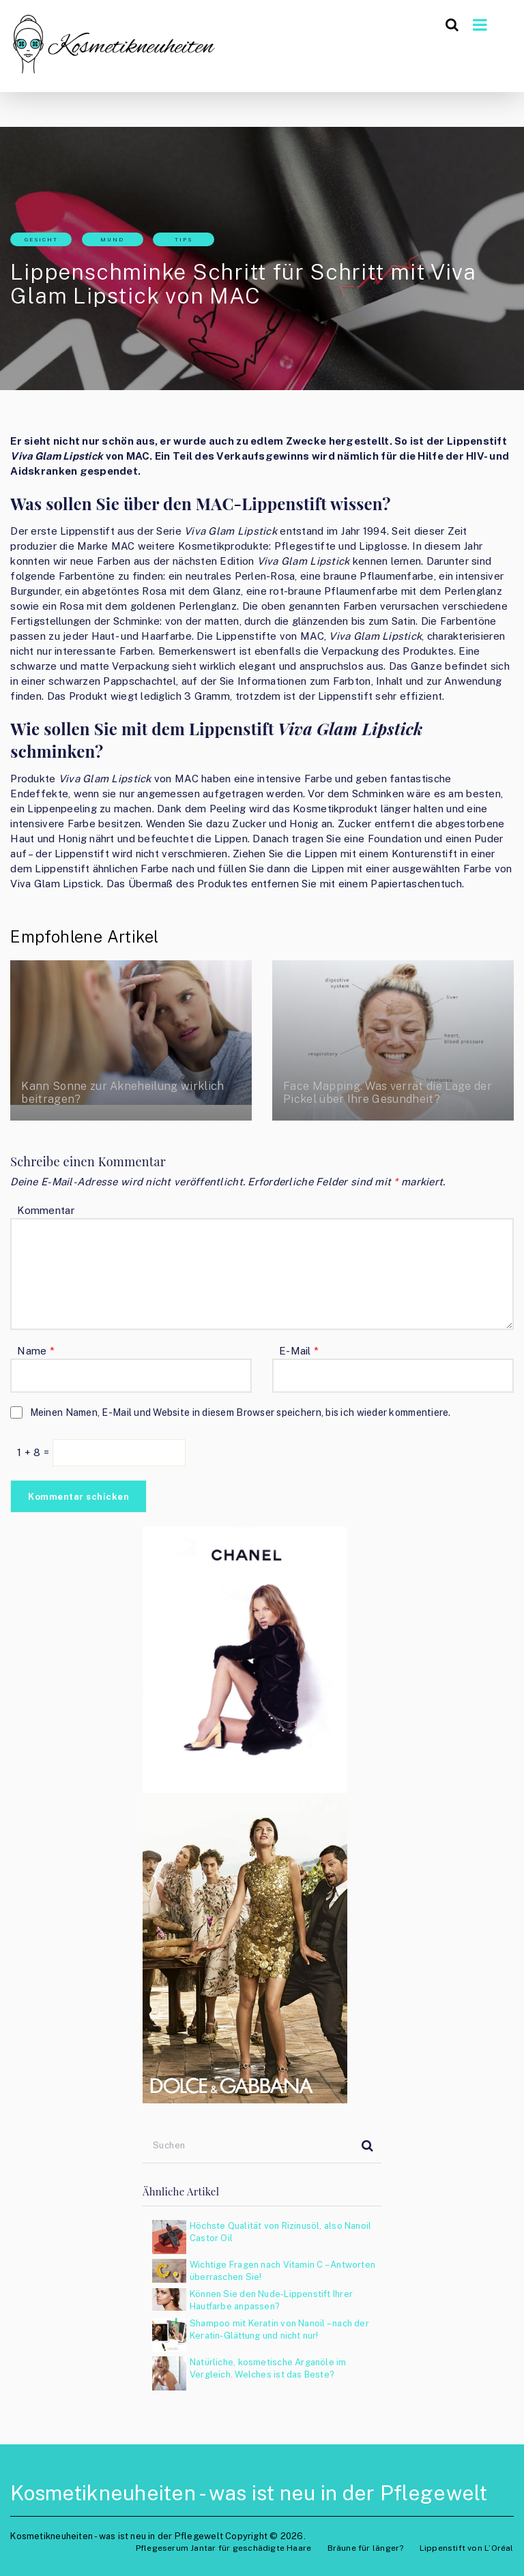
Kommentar (45, 1210)
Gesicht (41, 239)
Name (36, 1351)
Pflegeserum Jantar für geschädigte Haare (224, 2548)
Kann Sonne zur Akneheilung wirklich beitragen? (116, 1093)
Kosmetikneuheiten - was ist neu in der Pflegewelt (248, 2493)
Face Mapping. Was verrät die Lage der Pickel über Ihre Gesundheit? (385, 1093)
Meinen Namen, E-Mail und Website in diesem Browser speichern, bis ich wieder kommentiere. (240, 1412)
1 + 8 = (34, 1452)
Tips (183, 239)
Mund (112, 239)
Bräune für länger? (366, 2548)
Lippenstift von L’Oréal (467, 2548)
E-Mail (299, 1351)
